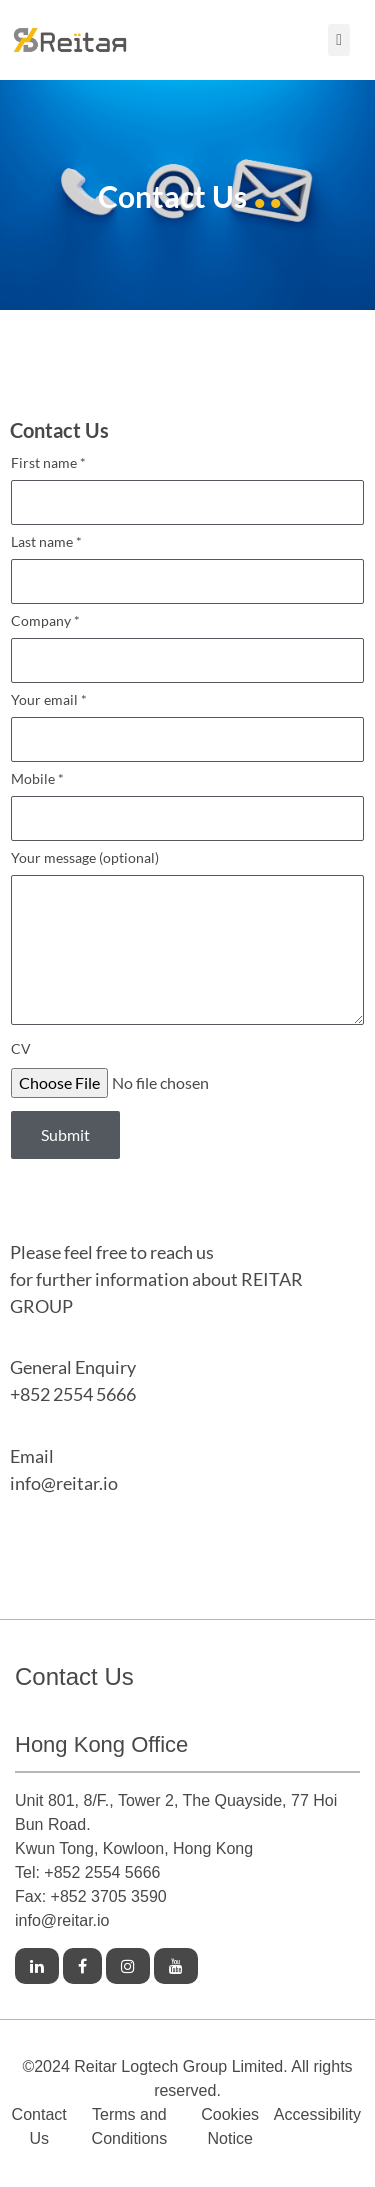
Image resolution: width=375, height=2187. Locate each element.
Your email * (187, 732)
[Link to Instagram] (128, 1966)
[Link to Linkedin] (37, 1966)
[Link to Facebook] (82, 1966)
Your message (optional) (187, 944)
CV (21, 1049)
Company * (187, 653)
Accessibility (317, 2114)
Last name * (187, 574)
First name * (187, 495)
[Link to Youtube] (176, 1966)
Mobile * (187, 811)
